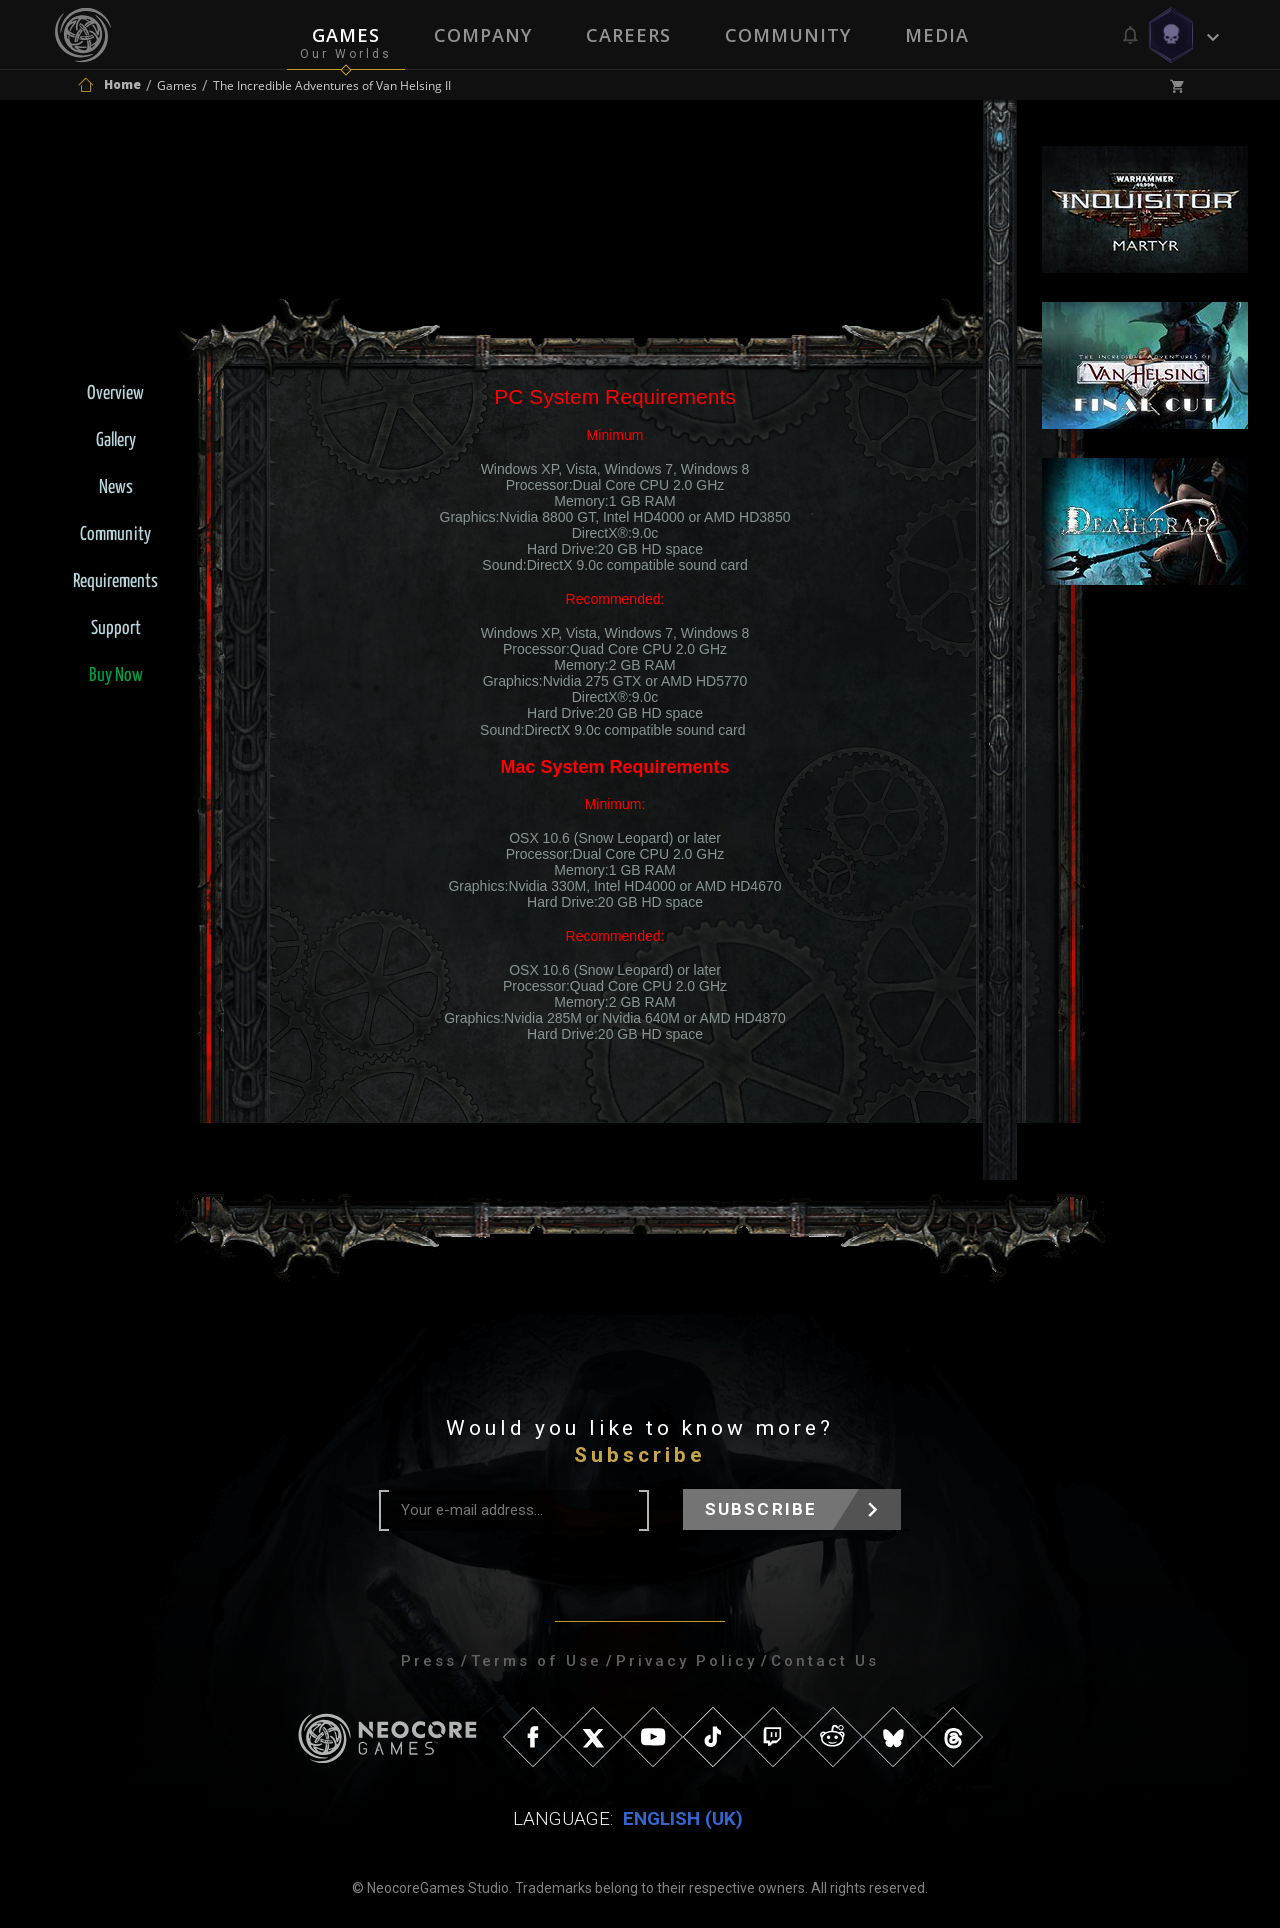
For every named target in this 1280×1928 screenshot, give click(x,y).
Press (429, 1661)
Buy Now (116, 675)
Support (116, 628)
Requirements (115, 581)
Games (346, 35)
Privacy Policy (686, 1661)
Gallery (116, 440)
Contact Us (825, 1661)
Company (483, 35)
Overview (115, 393)
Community (788, 35)
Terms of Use (536, 1661)
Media (937, 35)
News (116, 487)
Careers (628, 35)
